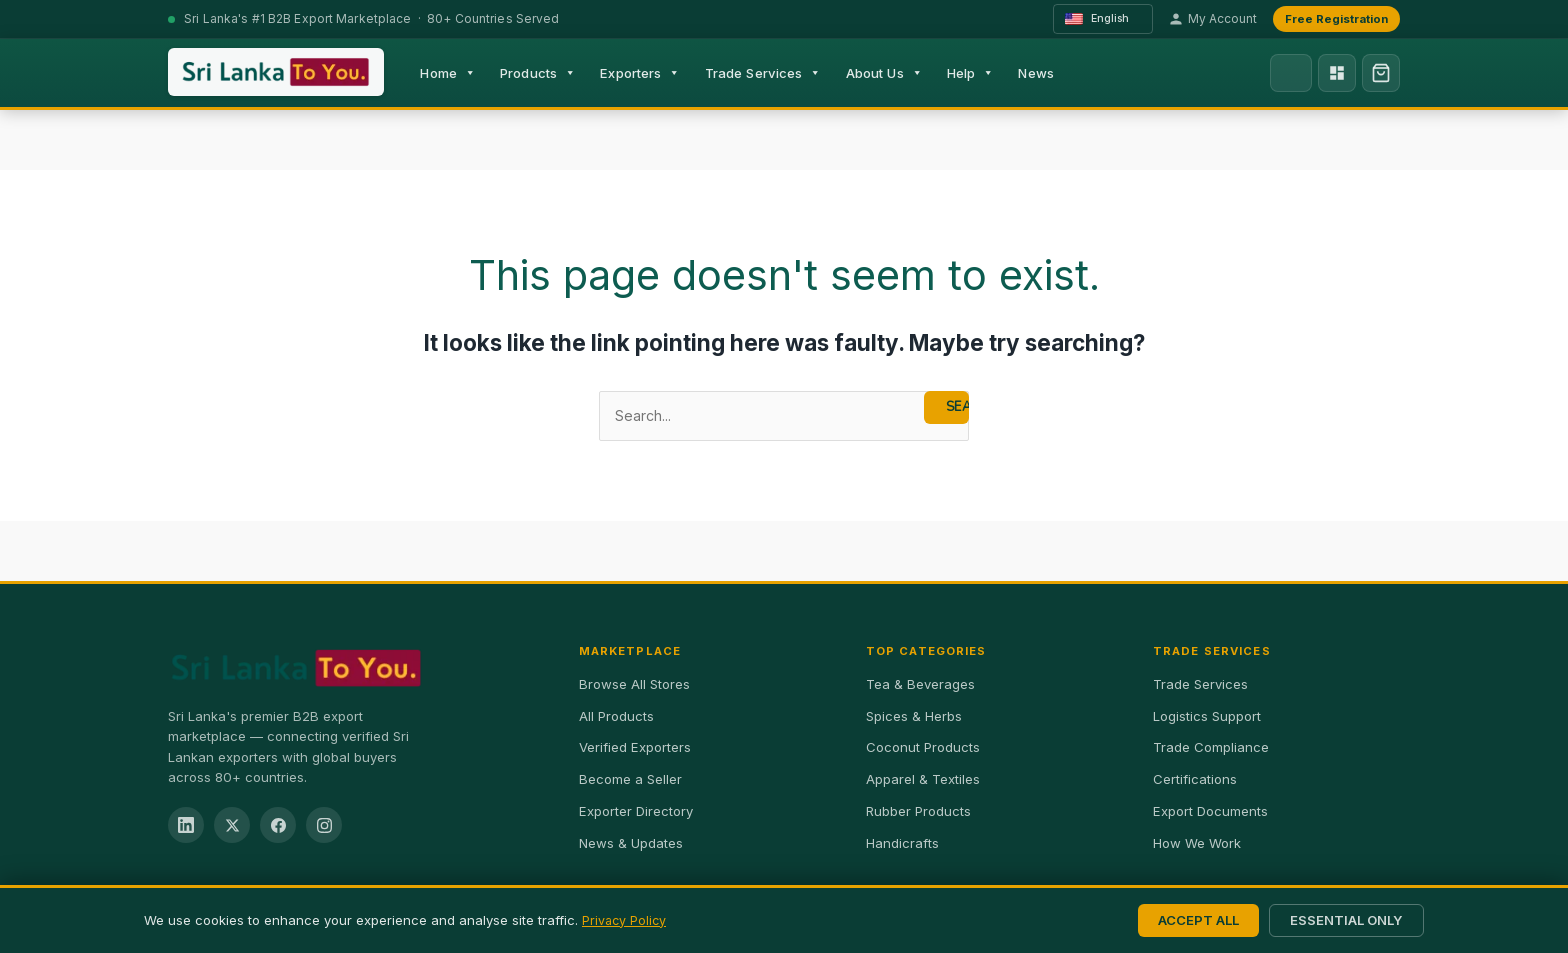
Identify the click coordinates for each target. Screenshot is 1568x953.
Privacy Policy (625, 920)
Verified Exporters (635, 749)
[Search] (1291, 73)
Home (448, 73)
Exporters (640, 73)
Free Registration (1336, 19)
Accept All (1198, 920)
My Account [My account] (1213, 18)
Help (971, 73)
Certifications (1195, 780)
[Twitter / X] (232, 827)
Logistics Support (1207, 717)
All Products (616, 717)
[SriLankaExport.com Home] (353, 669)
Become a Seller (630, 780)
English (1098, 19)
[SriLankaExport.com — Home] (276, 73)
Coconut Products (923, 749)
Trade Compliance (1211, 749)
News (1036, 73)
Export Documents (1210, 812)
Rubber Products (918, 812)
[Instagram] (324, 827)
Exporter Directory (636, 812)
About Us (884, 73)
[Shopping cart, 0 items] (1381, 73)
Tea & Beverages (920, 685)
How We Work (1197, 844)
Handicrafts (902, 844)
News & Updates (631, 844)
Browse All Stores (634, 685)
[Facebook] (278, 827)
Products (538, 73)
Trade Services (763, 73)
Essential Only (1346, 920)
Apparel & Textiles (923, 780)
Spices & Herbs (914, 717)
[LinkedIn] (186, 827)
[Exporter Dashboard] (1337, 73)
